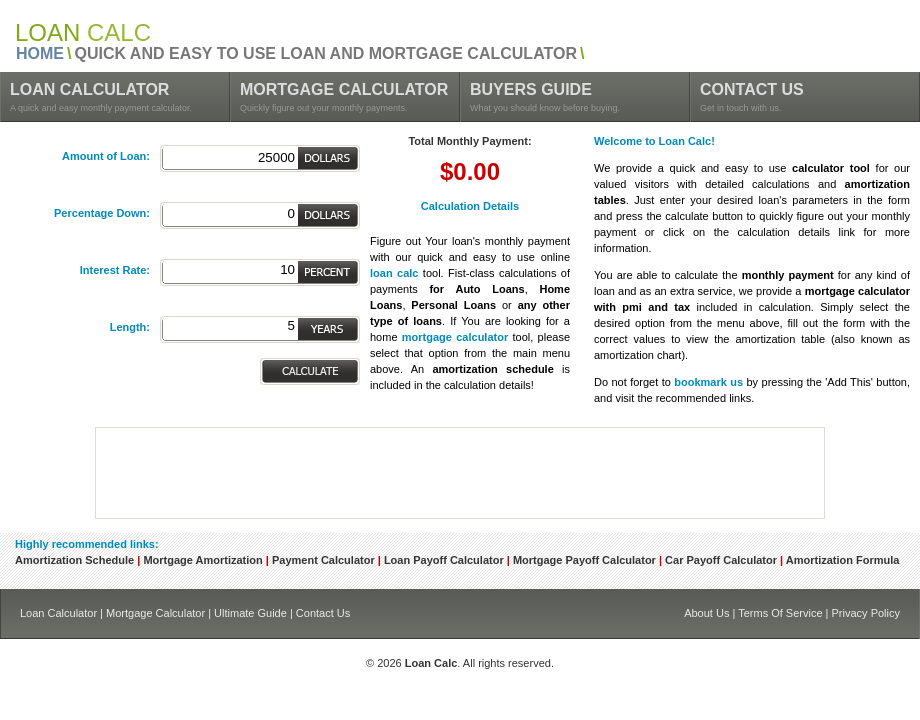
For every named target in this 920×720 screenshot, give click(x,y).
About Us (706, 613)
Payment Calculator (323, 560)
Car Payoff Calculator (721, 560)
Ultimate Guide (250, 613)
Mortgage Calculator (155, 613)
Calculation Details (470, 206)
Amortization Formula (843, 560)
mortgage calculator (455, 337)
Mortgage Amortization (202, 560)
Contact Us (323, 613)
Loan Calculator (58, 613)
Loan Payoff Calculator (444, 560)
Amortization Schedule (74, 560)
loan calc (394, 273)
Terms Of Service (780, 613)
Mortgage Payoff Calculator (584, 560)
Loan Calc (431, 663)
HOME (40, 53)
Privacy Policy (866, 613)
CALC (83, 32)
